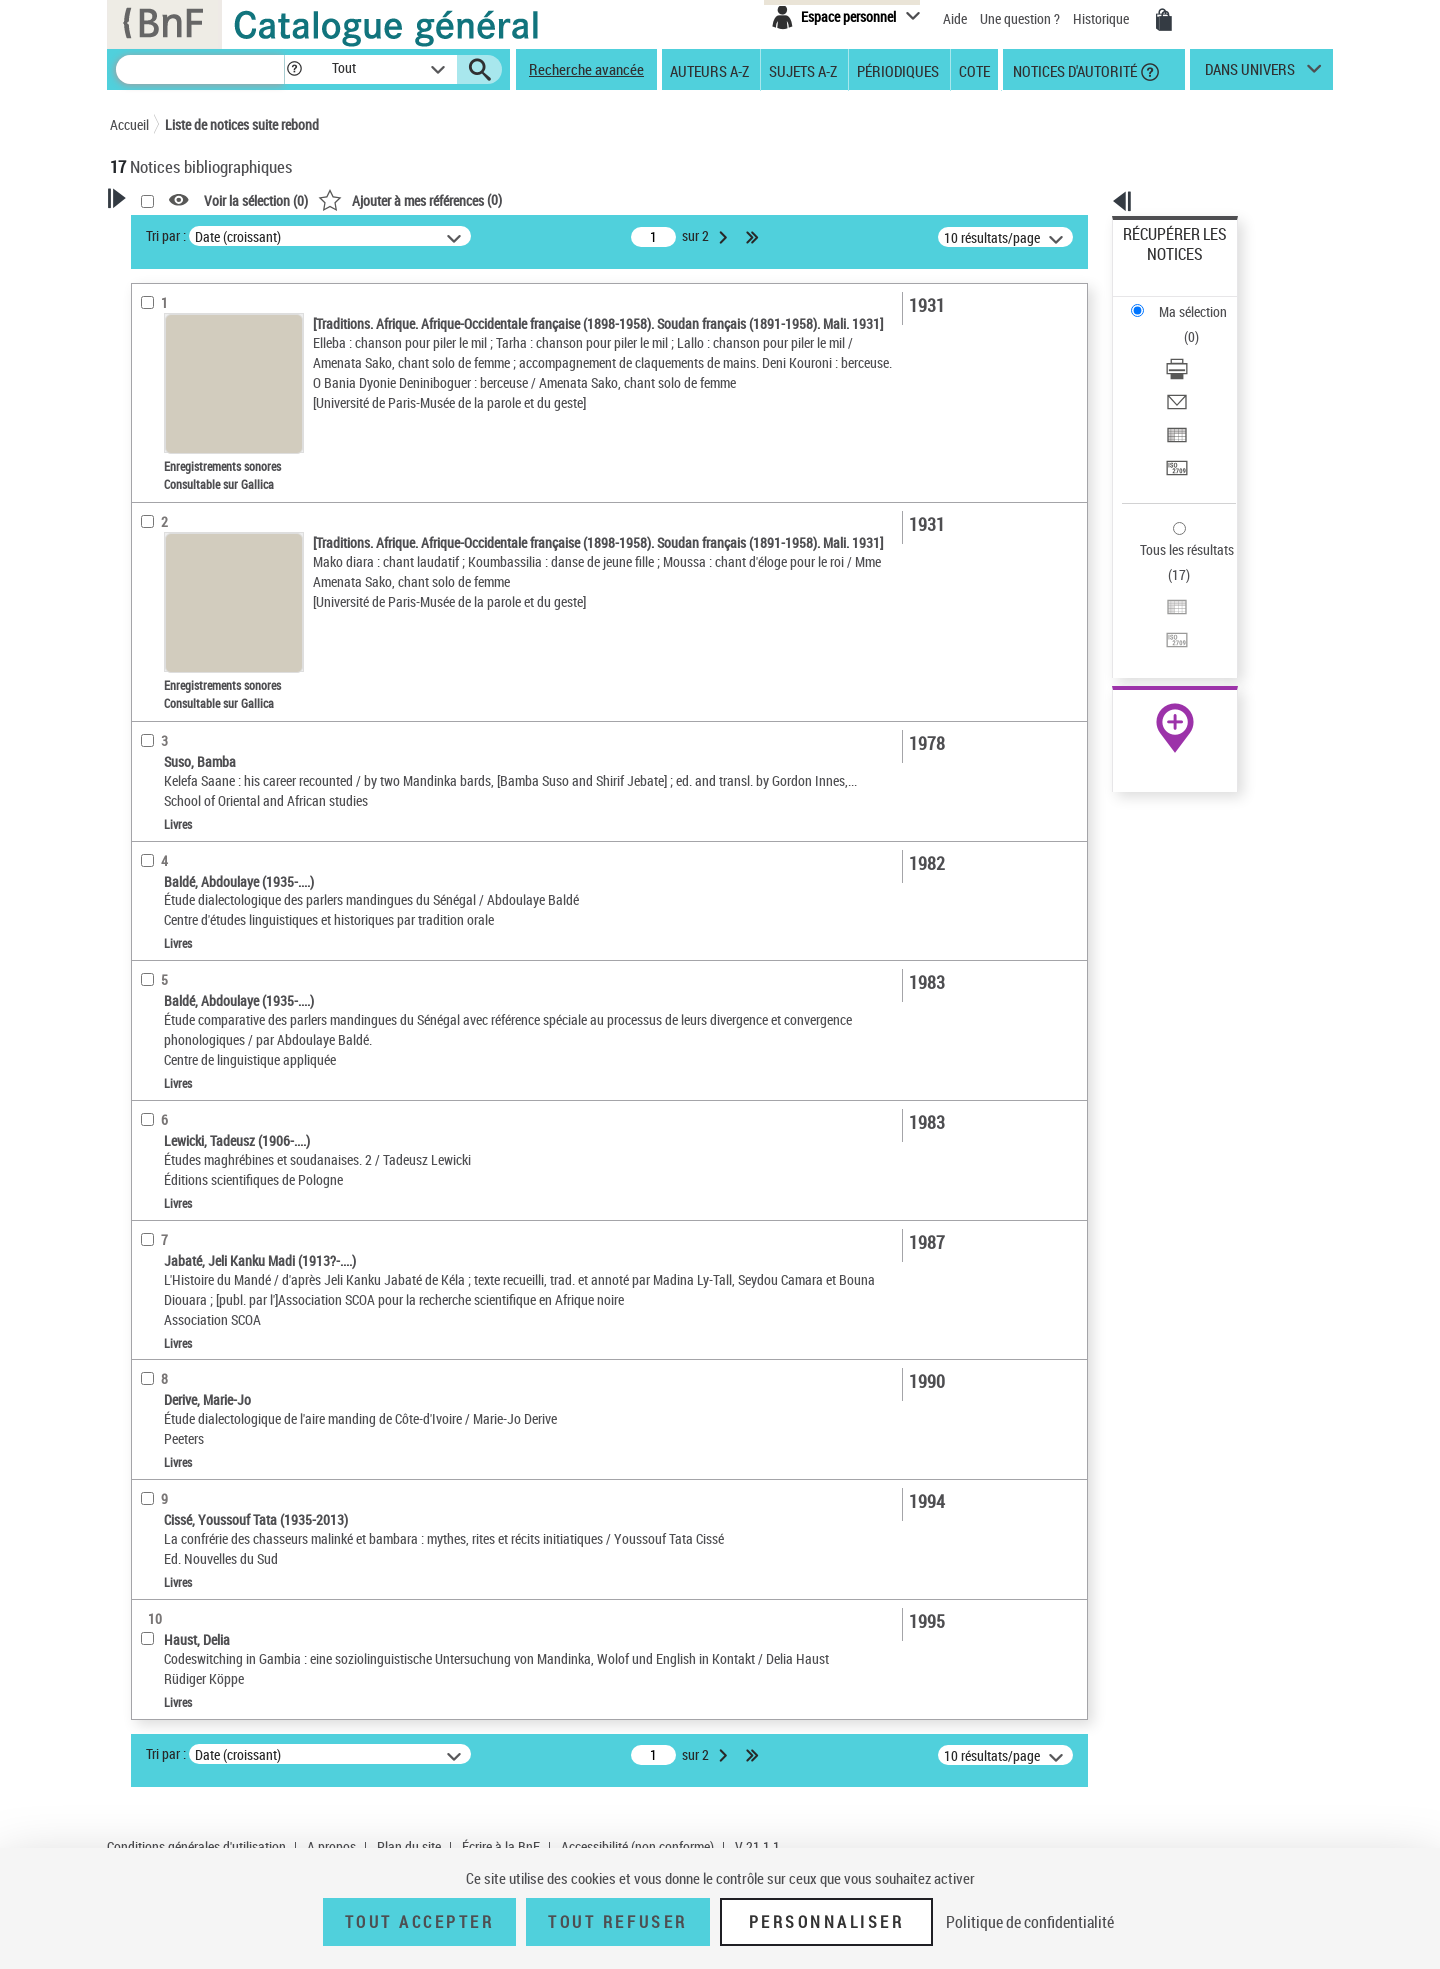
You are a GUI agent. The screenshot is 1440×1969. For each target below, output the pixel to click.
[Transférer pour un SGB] (1202, 373)
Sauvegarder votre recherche (235, 309)
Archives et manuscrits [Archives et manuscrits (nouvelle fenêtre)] (1157, 611)
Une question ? (1020, 18)
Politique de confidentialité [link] (1030, 1922)
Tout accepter (420, 1922)
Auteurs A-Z (709, 70)
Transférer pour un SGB (1190, 372)
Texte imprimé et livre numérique (228, 448)
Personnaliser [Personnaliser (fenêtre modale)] (827, 1922)
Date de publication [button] (190, 609)
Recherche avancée (586, 69)
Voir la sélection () (513, 200)
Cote (974, 70)
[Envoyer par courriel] (1202, 325)
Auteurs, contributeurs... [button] (206, 542)
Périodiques (898, 70)
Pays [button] (145, 930)
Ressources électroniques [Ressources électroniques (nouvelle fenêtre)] (1164, 633)
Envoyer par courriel (1181, 324)
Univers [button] (153, 896)
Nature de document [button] (193, 417)
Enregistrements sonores (205, 478)
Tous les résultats (1174, 427)
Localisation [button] (168, 509)
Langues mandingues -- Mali (216, 799)
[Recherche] (200, 69)
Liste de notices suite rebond (242, 124)
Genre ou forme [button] (177, 863)
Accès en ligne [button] (174, 384)
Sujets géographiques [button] (198, 675)
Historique (1102, 18)
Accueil (129, 124)
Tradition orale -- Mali (196, 769)
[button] (294, 69)
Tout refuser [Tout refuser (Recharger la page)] (617, 1922)
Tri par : (423, 235)
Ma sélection (1161, 265)
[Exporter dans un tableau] (1202, 349)
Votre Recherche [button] (192, 232)
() (667, 199)
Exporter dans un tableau (1196, 348)
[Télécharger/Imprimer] (1202, 301)
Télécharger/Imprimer (1185, 300)
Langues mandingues (197, 739)
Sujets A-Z (803, 70)
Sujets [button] (150, 642)
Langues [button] (156, 575)
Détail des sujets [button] (181, 709)
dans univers (1250, 74)
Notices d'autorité (1073, 70)
